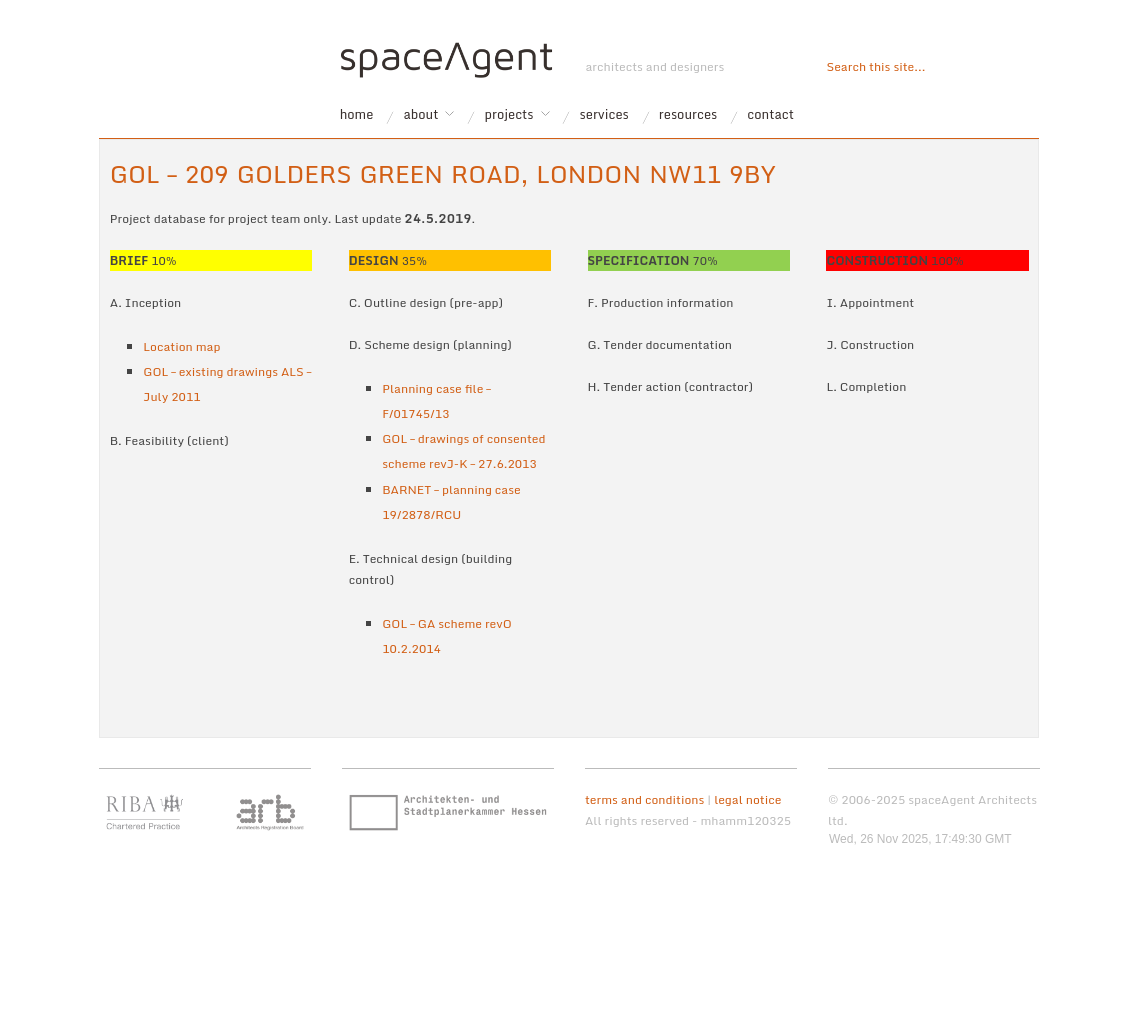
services (604, 114)
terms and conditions (644, 799)
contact (770, 114)
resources (688, 114)
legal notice (747, 799)
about (420, 114)
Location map (181, 346)
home (357, 114)
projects (509, 114)
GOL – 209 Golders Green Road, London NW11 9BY (443, 173)
